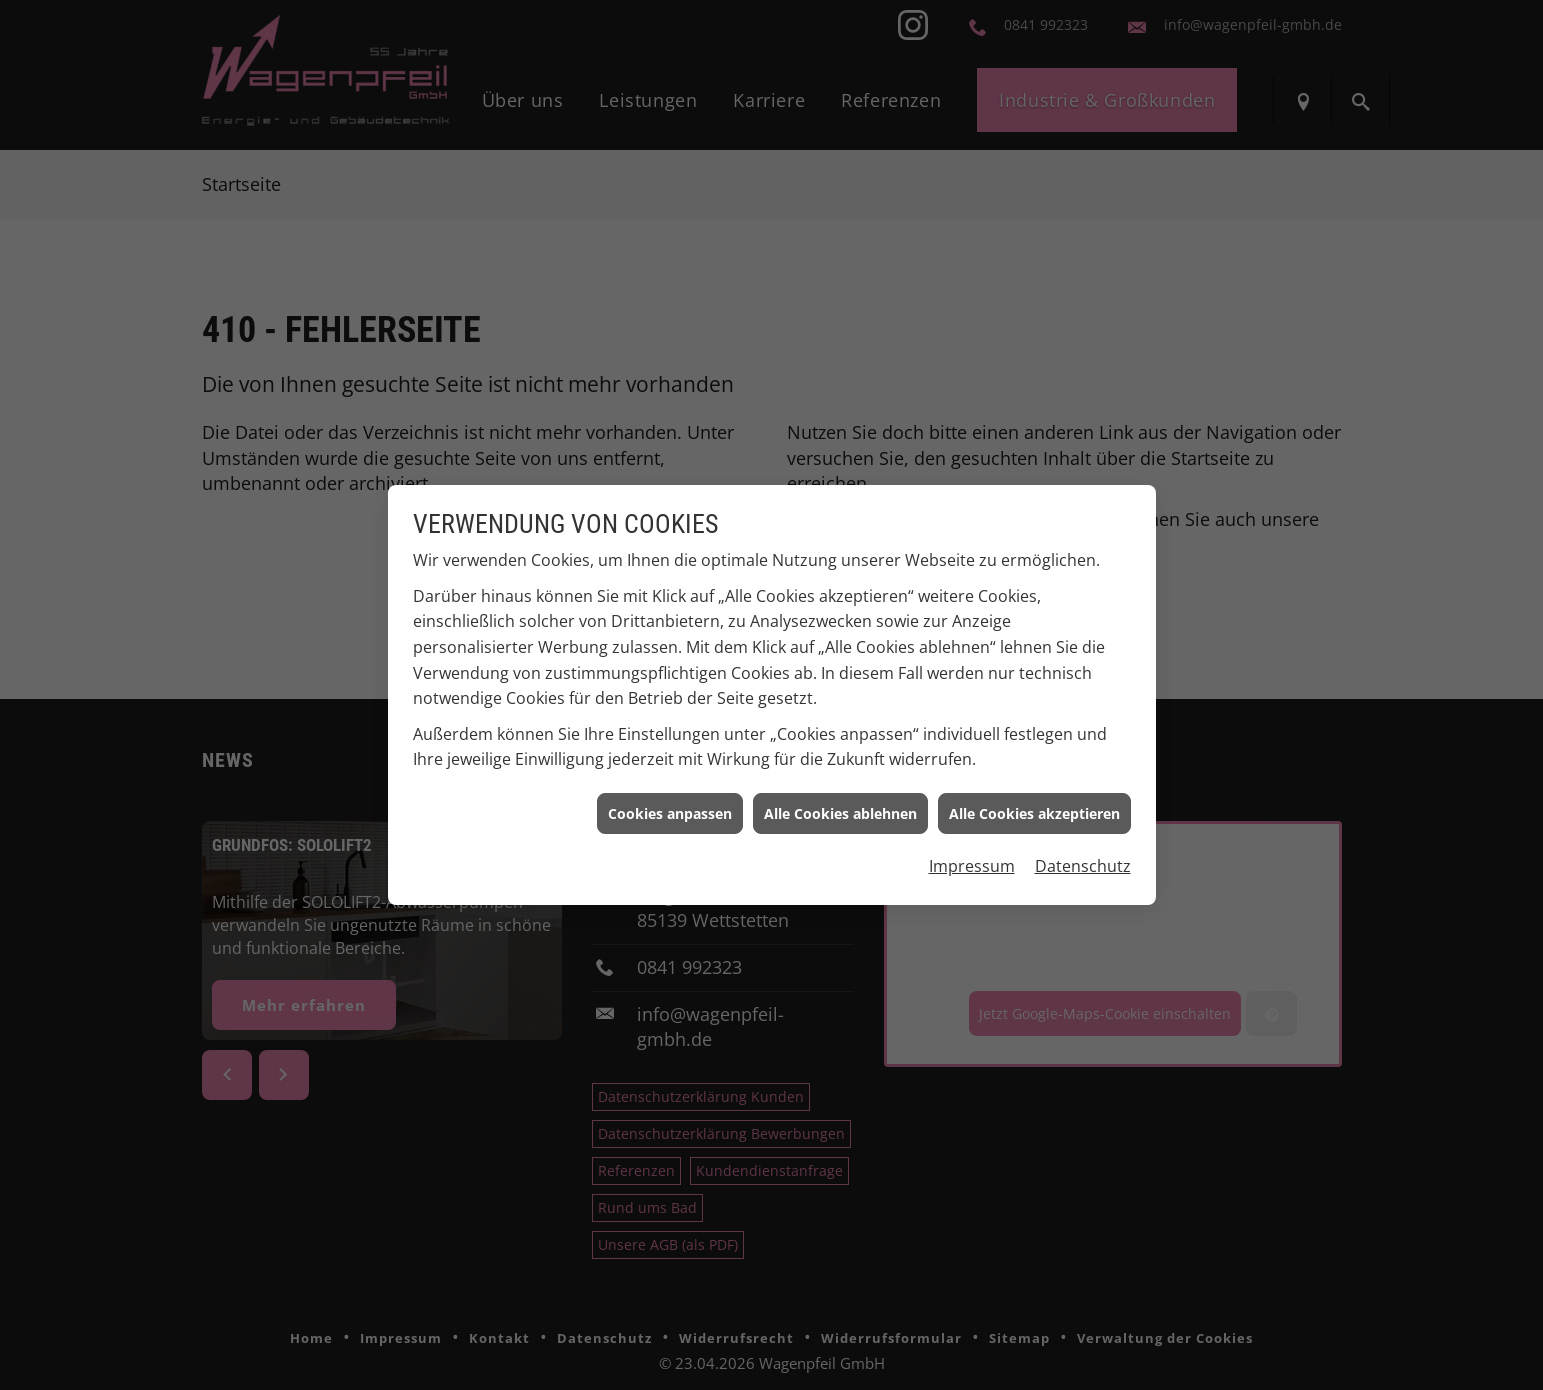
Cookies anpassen (670, 804)
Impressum (972, 858)
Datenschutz (1083, 858)
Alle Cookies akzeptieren (1034, 804)
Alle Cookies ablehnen (840, 804)
